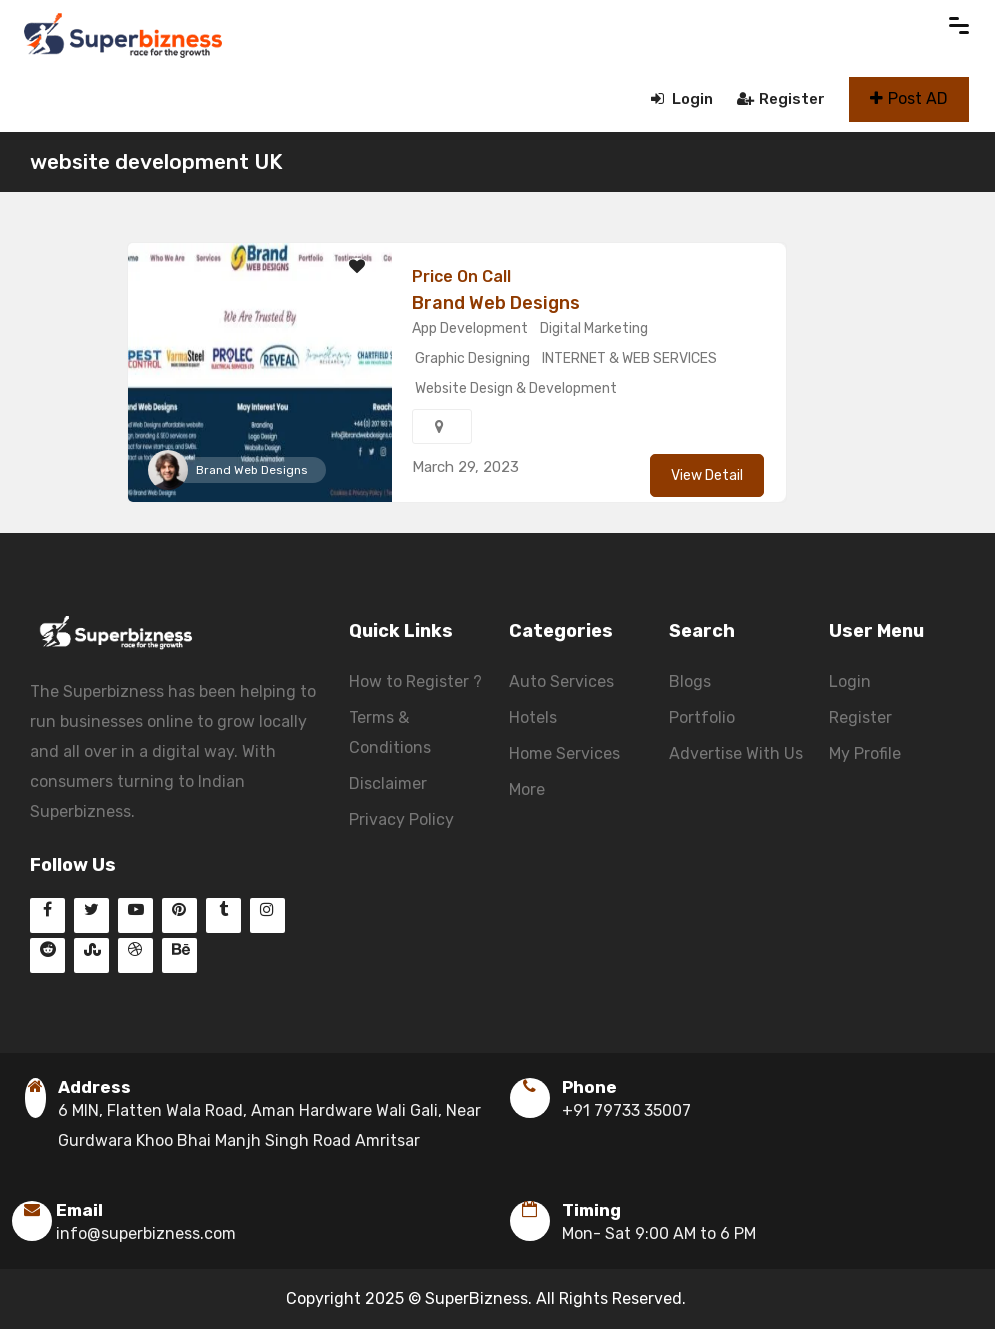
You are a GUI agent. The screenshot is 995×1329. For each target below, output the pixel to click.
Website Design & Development (516, 388)
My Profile (865, 753)
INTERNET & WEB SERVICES (629, 358)
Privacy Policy (401, 819)
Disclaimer (388, 783)
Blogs (690, 681)
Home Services (564, 753)
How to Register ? (415, 681)
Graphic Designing (472, 358)
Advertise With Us (736, 753)
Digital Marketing (594, 328)
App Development (470, 328)
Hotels (533, 717)
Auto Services (561, 681)
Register (781, 99)
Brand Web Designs (252, 470)
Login (682, 99)
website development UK (156, 161)
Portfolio (702, 717)
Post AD (909, 98)
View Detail (707, 475)
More (527, 789)
